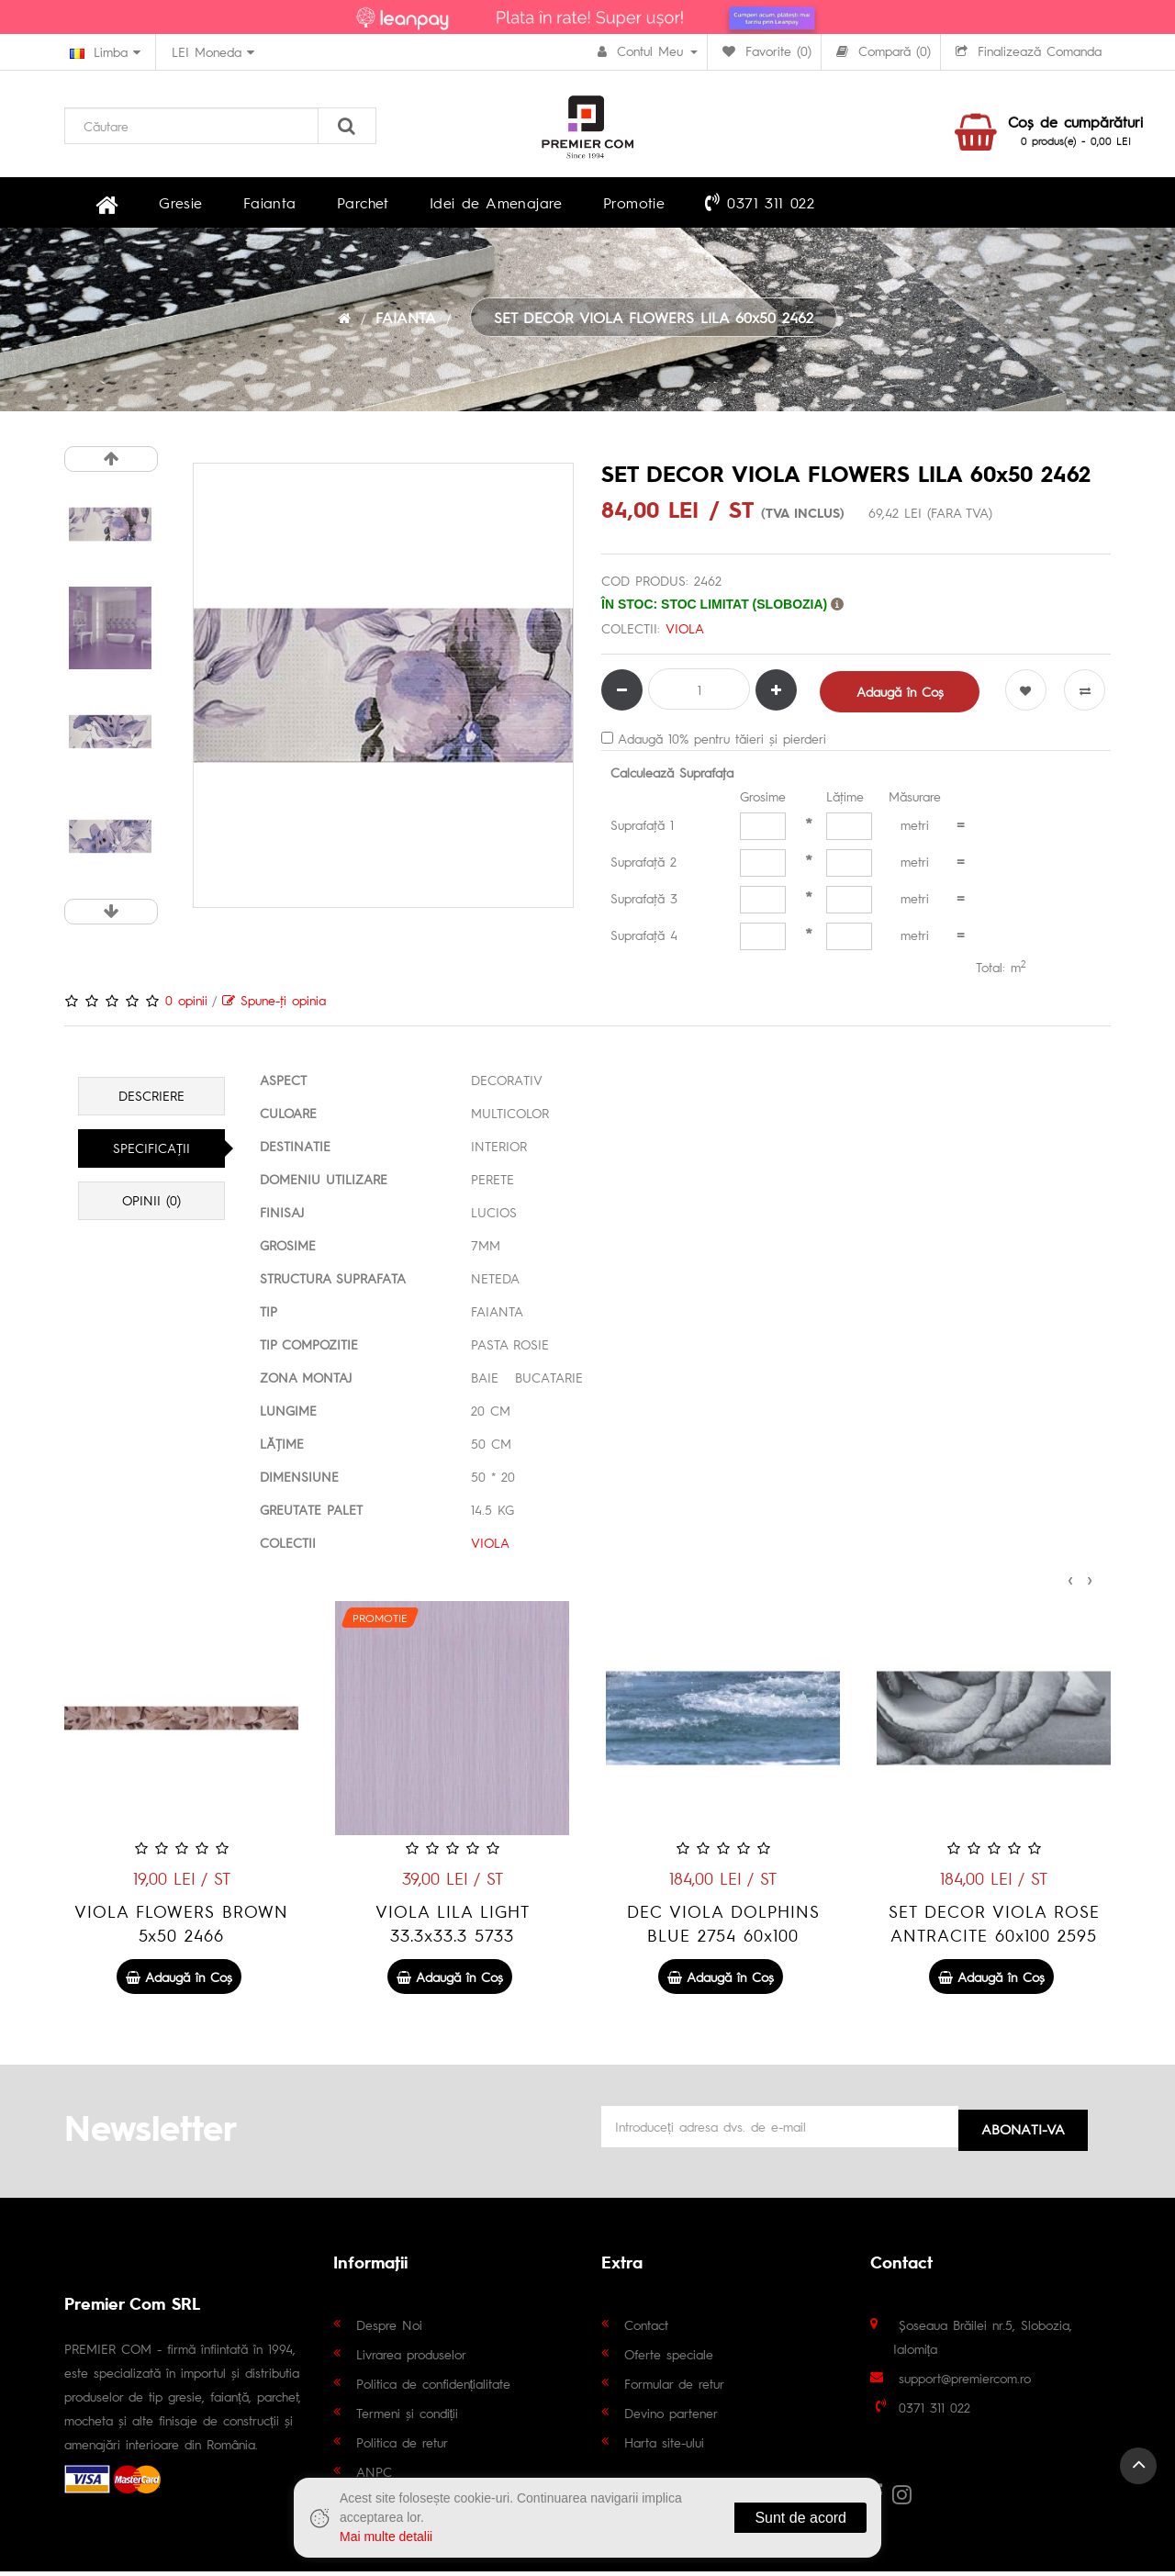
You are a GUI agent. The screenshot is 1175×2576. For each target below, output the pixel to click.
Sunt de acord (800, 2518)
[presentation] (1070, 1582)
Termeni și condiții (407, 2417)
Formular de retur (674, 2388)
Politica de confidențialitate (433, 2388)
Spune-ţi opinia (274, 1004)
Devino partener (671, 2417)
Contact (646, 2329)
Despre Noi (389, 2329)
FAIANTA (405, 321)
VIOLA (684, 632)
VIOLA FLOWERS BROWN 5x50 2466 (452, 1927)
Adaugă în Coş (901, 696)
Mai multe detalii (386, 2536)
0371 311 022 (659, 204)
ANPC (374, 2476)
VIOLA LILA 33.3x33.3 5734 (182, 1927)
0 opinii (186, 1004)
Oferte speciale (668, 2358)
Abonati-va (1023, 2129)
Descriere (151, 1100)
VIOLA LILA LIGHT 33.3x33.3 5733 (723, 1927)
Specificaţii (151, 1153)
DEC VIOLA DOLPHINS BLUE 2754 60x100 (994, 1927)
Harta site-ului (664, 2446)
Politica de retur (402, 2446)
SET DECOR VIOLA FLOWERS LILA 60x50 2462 (653, 321)
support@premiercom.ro (965, 2382)
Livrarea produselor (411, 2358)
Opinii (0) (151, 1205)
